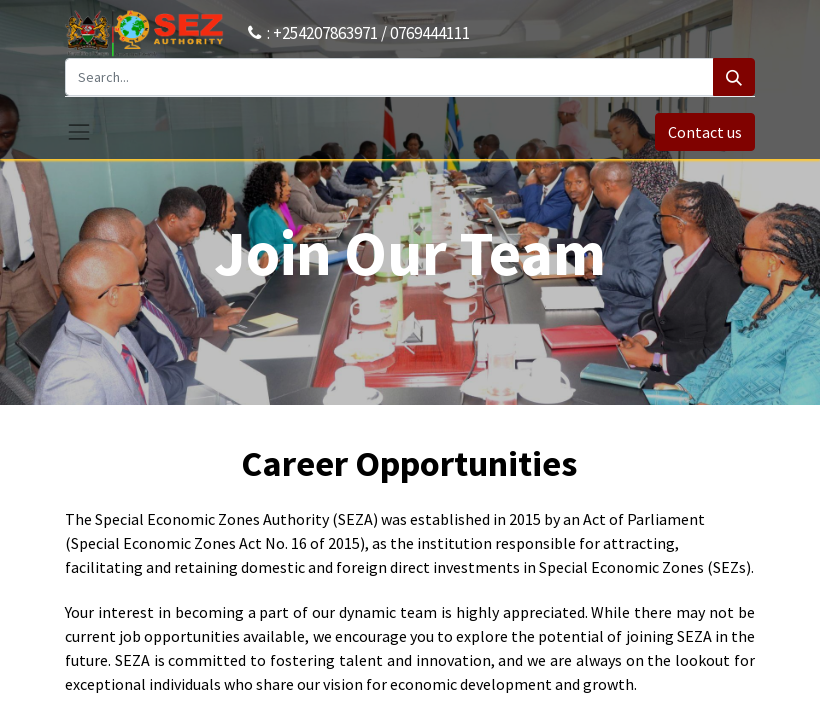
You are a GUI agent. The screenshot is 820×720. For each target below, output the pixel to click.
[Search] (734, 77)
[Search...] (389, 77)
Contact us (705, 132)
